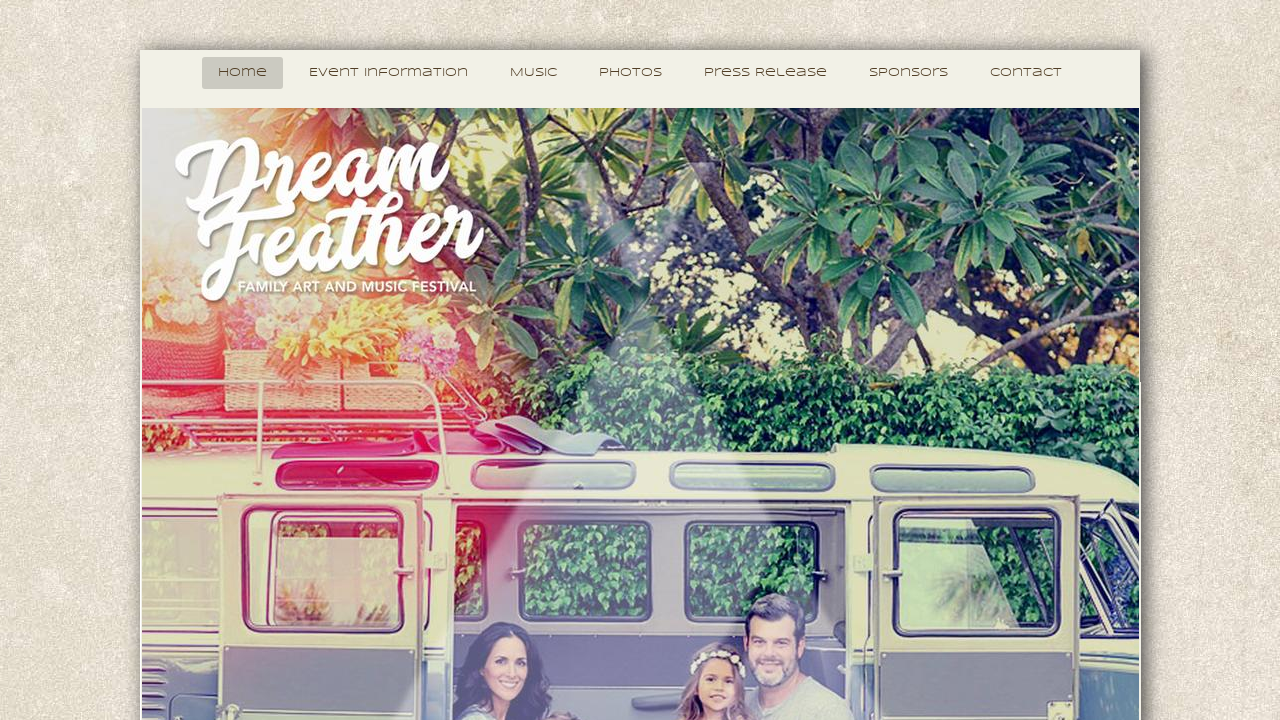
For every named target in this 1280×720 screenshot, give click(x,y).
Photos (630, 72)
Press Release (765, 72)
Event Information (388, 72)
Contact (1026, 72)
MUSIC (533, 72)
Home (242, 72)
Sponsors (908, 72)
